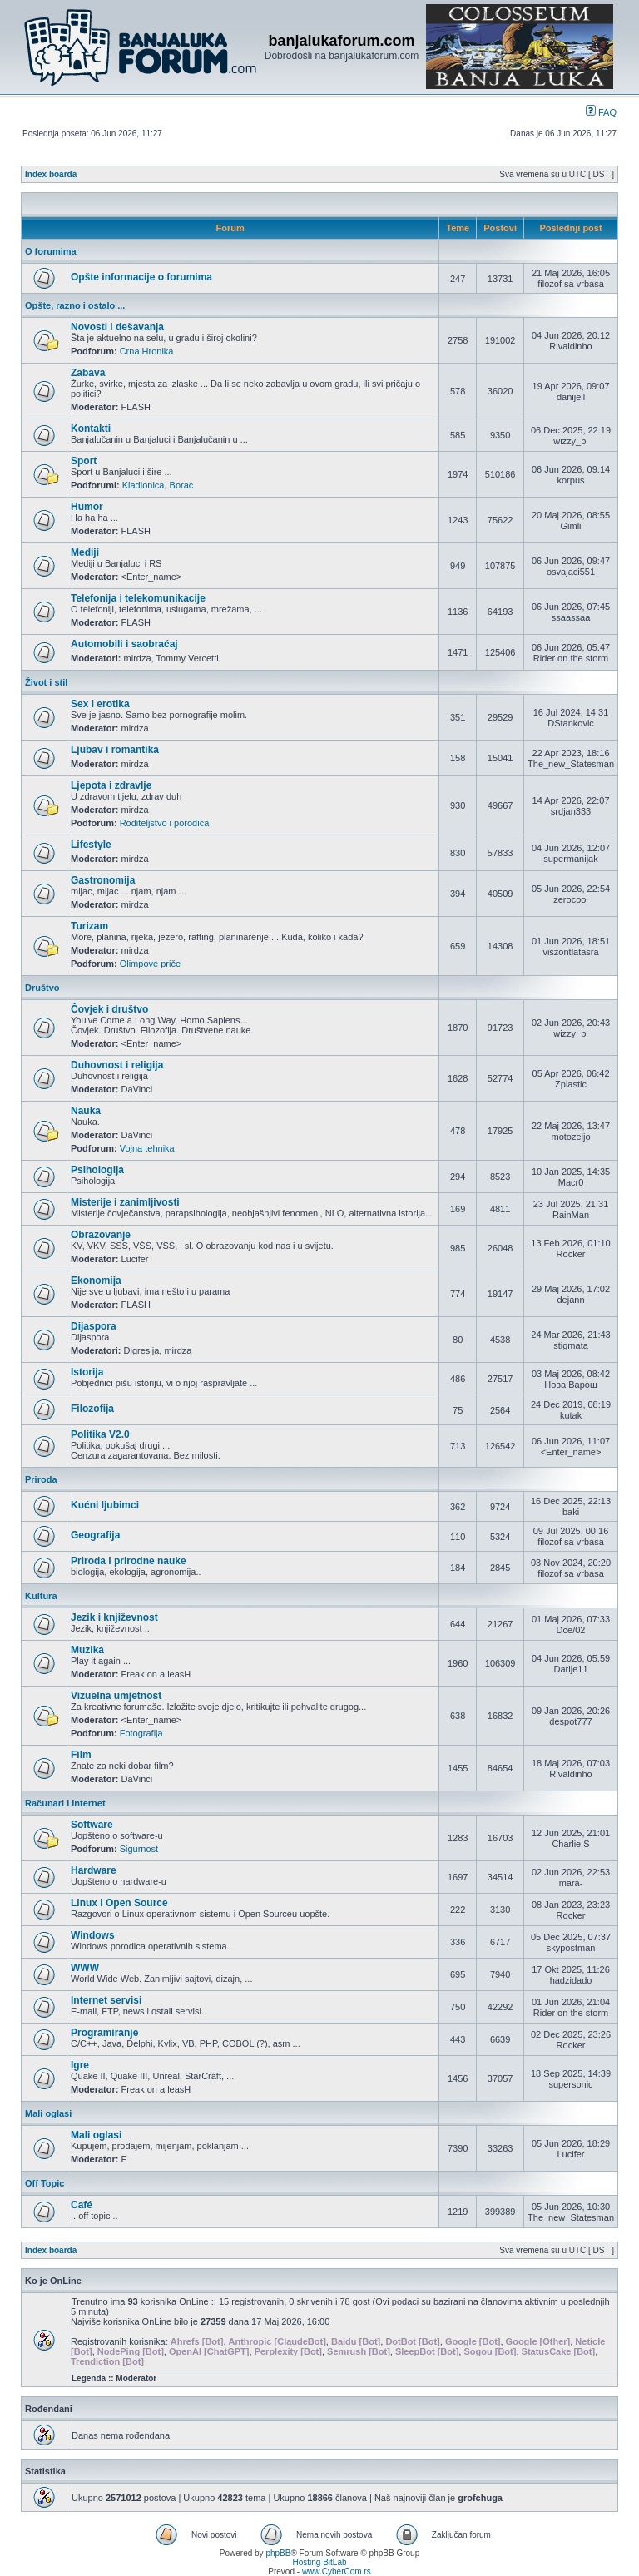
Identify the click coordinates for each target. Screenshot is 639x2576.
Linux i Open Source (119, 1903)
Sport (84, 461)
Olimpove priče (150, 963)
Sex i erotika (100, 704)
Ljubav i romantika (115, 749)
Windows (93, 1935)
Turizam (89, 926)
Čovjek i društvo (109, 1009)
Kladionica (143, 485)
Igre (80, 2065)
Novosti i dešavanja (117, 327)
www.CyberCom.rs (336, 2571)
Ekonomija (96, 1280)
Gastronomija (103, 880)
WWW (85, 1968)
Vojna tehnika (147, 1148)
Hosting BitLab (319, 2562)
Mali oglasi (48, 2113)
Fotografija (141, 1733)
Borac (182, 485)
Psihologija (97, 1170)
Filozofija (92, 1408)
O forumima (51, 251)
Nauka (86, 1111)
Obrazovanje (101, 1235)
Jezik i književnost (114, 1617)
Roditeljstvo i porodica (165, 823)
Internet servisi (106, 2000)
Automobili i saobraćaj (124, 644)
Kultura (41, 1596)
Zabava (88, 373)
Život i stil (46, 682)
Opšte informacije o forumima (141, 277)
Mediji (85, 552)
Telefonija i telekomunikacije (138, 598)
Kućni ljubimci (105, 1505)
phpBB (277, 2553)
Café (81, 2205)
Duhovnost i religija (117, 1065)
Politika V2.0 (100, 1434)
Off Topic (44, 2183)
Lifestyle (91, 844)
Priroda (41, 1479)
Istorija (87, 1372)
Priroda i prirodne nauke (128, 1561)
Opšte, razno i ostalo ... (75, 305)
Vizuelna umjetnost (116, 1696)
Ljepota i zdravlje (111, 785)
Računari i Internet (65, 1803)
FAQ (601, 112)
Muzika (87, 1650)
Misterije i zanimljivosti (125, 1202)
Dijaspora (93, 1326)
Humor (87, 507)
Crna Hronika (147, 351)
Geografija (95, 1535)
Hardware (93, 1870)
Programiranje (104, 2033)
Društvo (42, 988)
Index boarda (51, 174)
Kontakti (91, 428)
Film (81, 1755)
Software (92, 1824)
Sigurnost (139, 1849)
